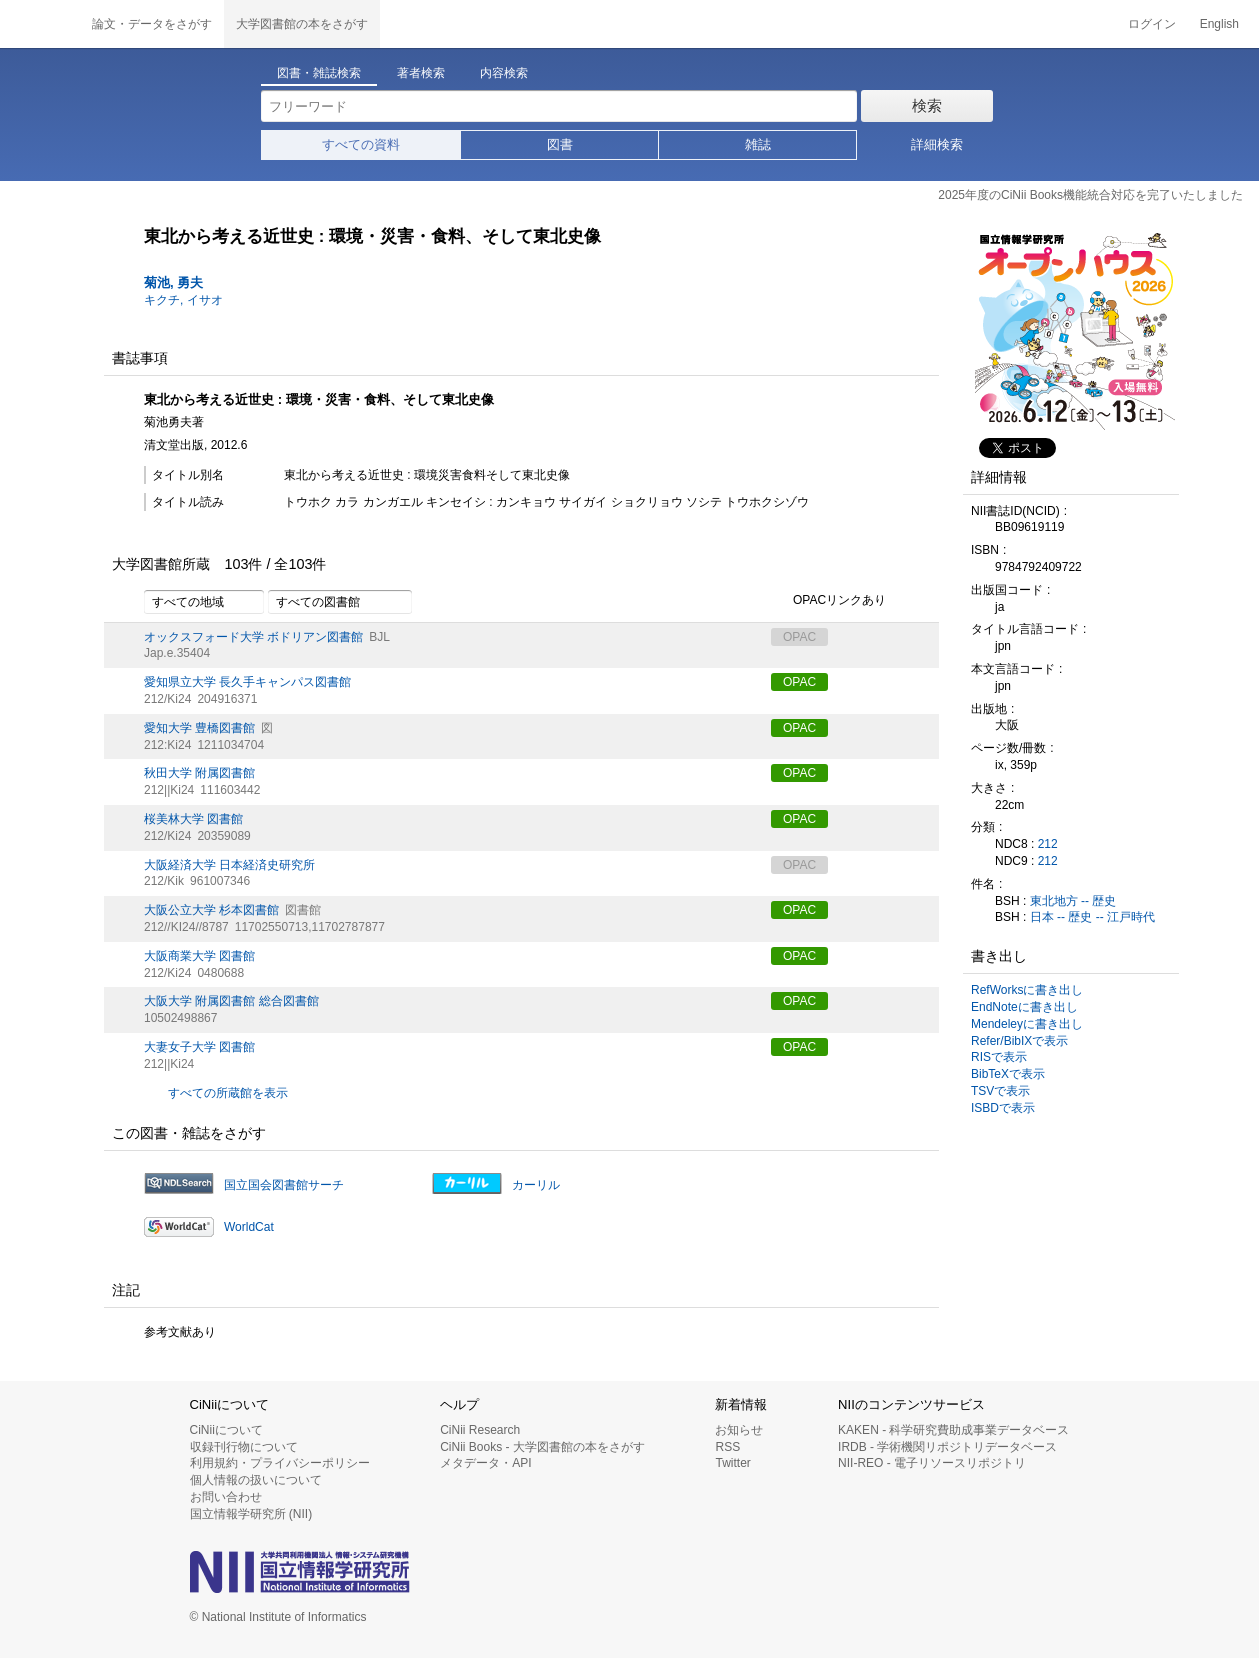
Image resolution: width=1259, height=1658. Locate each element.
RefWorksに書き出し (1027, 990)
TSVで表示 (1000, 1091)
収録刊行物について (244, 1447)
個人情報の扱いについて (256, 1480)
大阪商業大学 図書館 (199, 956)
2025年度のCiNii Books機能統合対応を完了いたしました (1090, 195)
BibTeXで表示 (1008, 1074)
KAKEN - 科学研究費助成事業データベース (953, 1430)
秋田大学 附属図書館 (199, 773)
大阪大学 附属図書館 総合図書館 (231, 1001)
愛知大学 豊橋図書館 (199, 728)
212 (1048, 844)
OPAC (799, 682)
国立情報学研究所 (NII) (251, 1514)
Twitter (732, 1463)
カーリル (536, 1185)
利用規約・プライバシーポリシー (280, 1463)
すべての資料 (361, 144)
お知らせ (739, 1430)
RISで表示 (999, 1057)
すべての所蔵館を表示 (228, 1093)
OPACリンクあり (828, 601)
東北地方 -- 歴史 (1073, 901)
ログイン (1152, 24)
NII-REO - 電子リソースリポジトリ (932, 1463)
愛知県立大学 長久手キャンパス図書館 (247, 682)
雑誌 (758, 144)
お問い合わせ (226, 1497)
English (1219, 24)
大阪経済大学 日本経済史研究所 (229, 865)
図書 (560, 144)
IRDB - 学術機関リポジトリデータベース (947, 1447)
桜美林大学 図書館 (193, 819)
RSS (727, 1447)
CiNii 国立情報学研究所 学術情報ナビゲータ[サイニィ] (40, 24)
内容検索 (504, 73)
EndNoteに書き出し (1024, 1007)
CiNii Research (480, 1430)
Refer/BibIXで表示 (1019, 1041)
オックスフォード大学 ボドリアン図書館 (253, 637)
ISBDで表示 (1003, 1108)
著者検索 (421, 73)
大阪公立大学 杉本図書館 (211, 910)
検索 (927, 105)
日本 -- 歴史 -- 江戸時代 (1092, 917)
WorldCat (249, 1227)
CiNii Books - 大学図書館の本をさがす (542, 1447)
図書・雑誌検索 (319, 73)
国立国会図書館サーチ (284, 1185)
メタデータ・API (485, 1463)
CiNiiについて (226, 1430)
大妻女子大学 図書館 (199, 1047)
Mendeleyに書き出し (1027, 1024)
